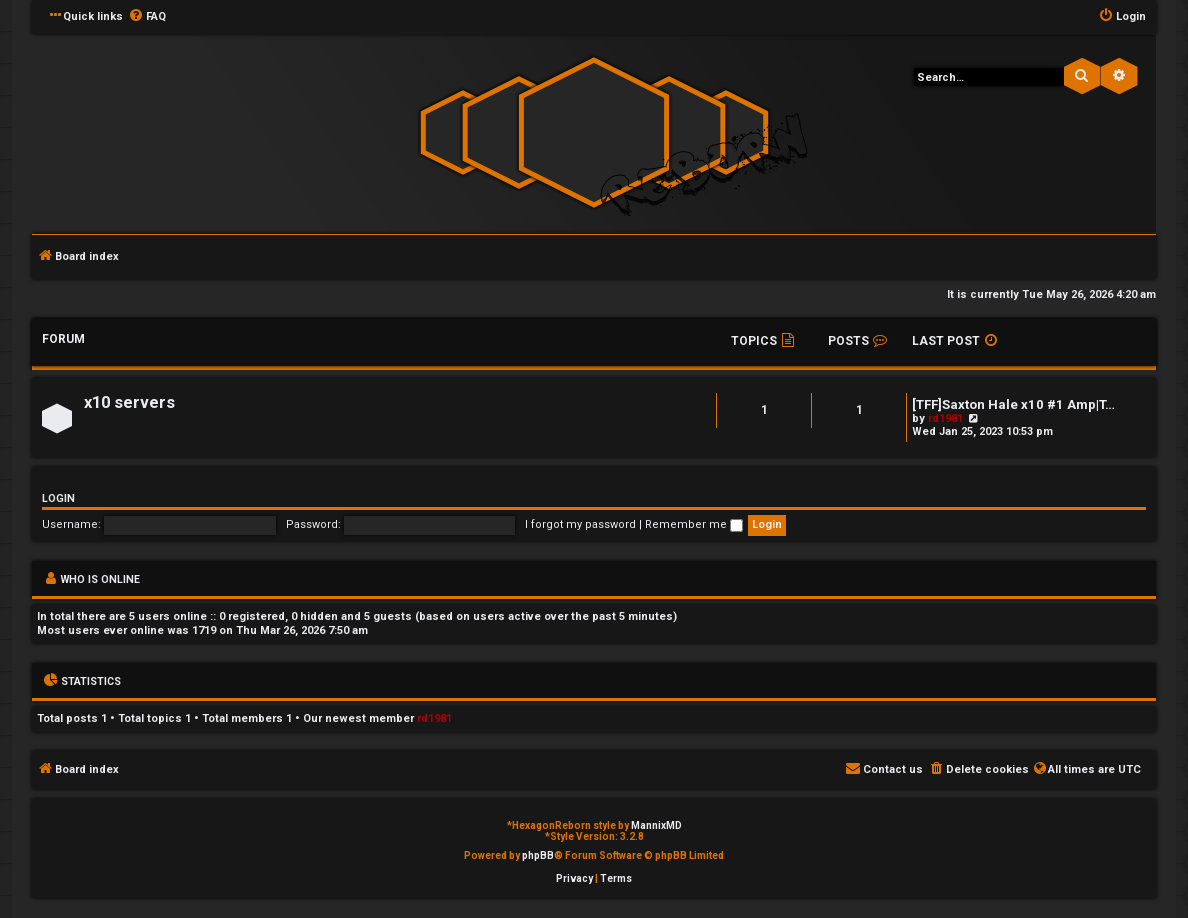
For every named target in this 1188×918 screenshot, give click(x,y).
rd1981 (945, 418)
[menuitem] (147, 17)
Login (58, 498)
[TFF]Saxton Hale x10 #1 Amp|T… (1013, 404)
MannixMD (656, 825)
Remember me (694, 524)
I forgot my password (580, 524)
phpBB (538, 855)
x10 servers (129, 402)
